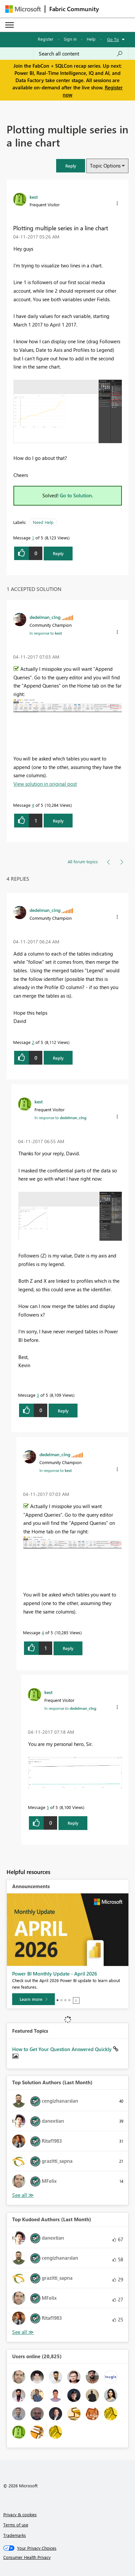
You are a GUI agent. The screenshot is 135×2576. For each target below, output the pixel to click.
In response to (46, 633)
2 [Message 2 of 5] (33, 1042)
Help (91, 39)
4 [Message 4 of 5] (33, 805)
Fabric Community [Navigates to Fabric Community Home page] (74, 9)
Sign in (70, 39)
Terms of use (15, 2524)
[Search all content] (80, 53)
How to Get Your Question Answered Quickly (62, 2049)
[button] (70, 165)
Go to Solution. (76, 495)
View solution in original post (45, 783)
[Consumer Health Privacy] (67, 2557)
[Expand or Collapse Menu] (9, 25)
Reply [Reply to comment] (58, 821)
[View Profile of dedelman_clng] (45, 617)
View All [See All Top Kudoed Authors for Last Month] (23, 2332)
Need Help (43, 522)
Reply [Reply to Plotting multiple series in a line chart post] (58, 553)
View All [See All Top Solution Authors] (23, 2195)
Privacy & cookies (20, 2514)
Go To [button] (113, 39)
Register (46, 39)
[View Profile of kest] (34, 196)
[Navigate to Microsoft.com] (23, 9)
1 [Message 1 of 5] (33, 537)
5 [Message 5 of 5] (48, 1807)
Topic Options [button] (105, 165)
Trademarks (14, 2535)
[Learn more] (33, 1999)
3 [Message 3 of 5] (38, 1395)
